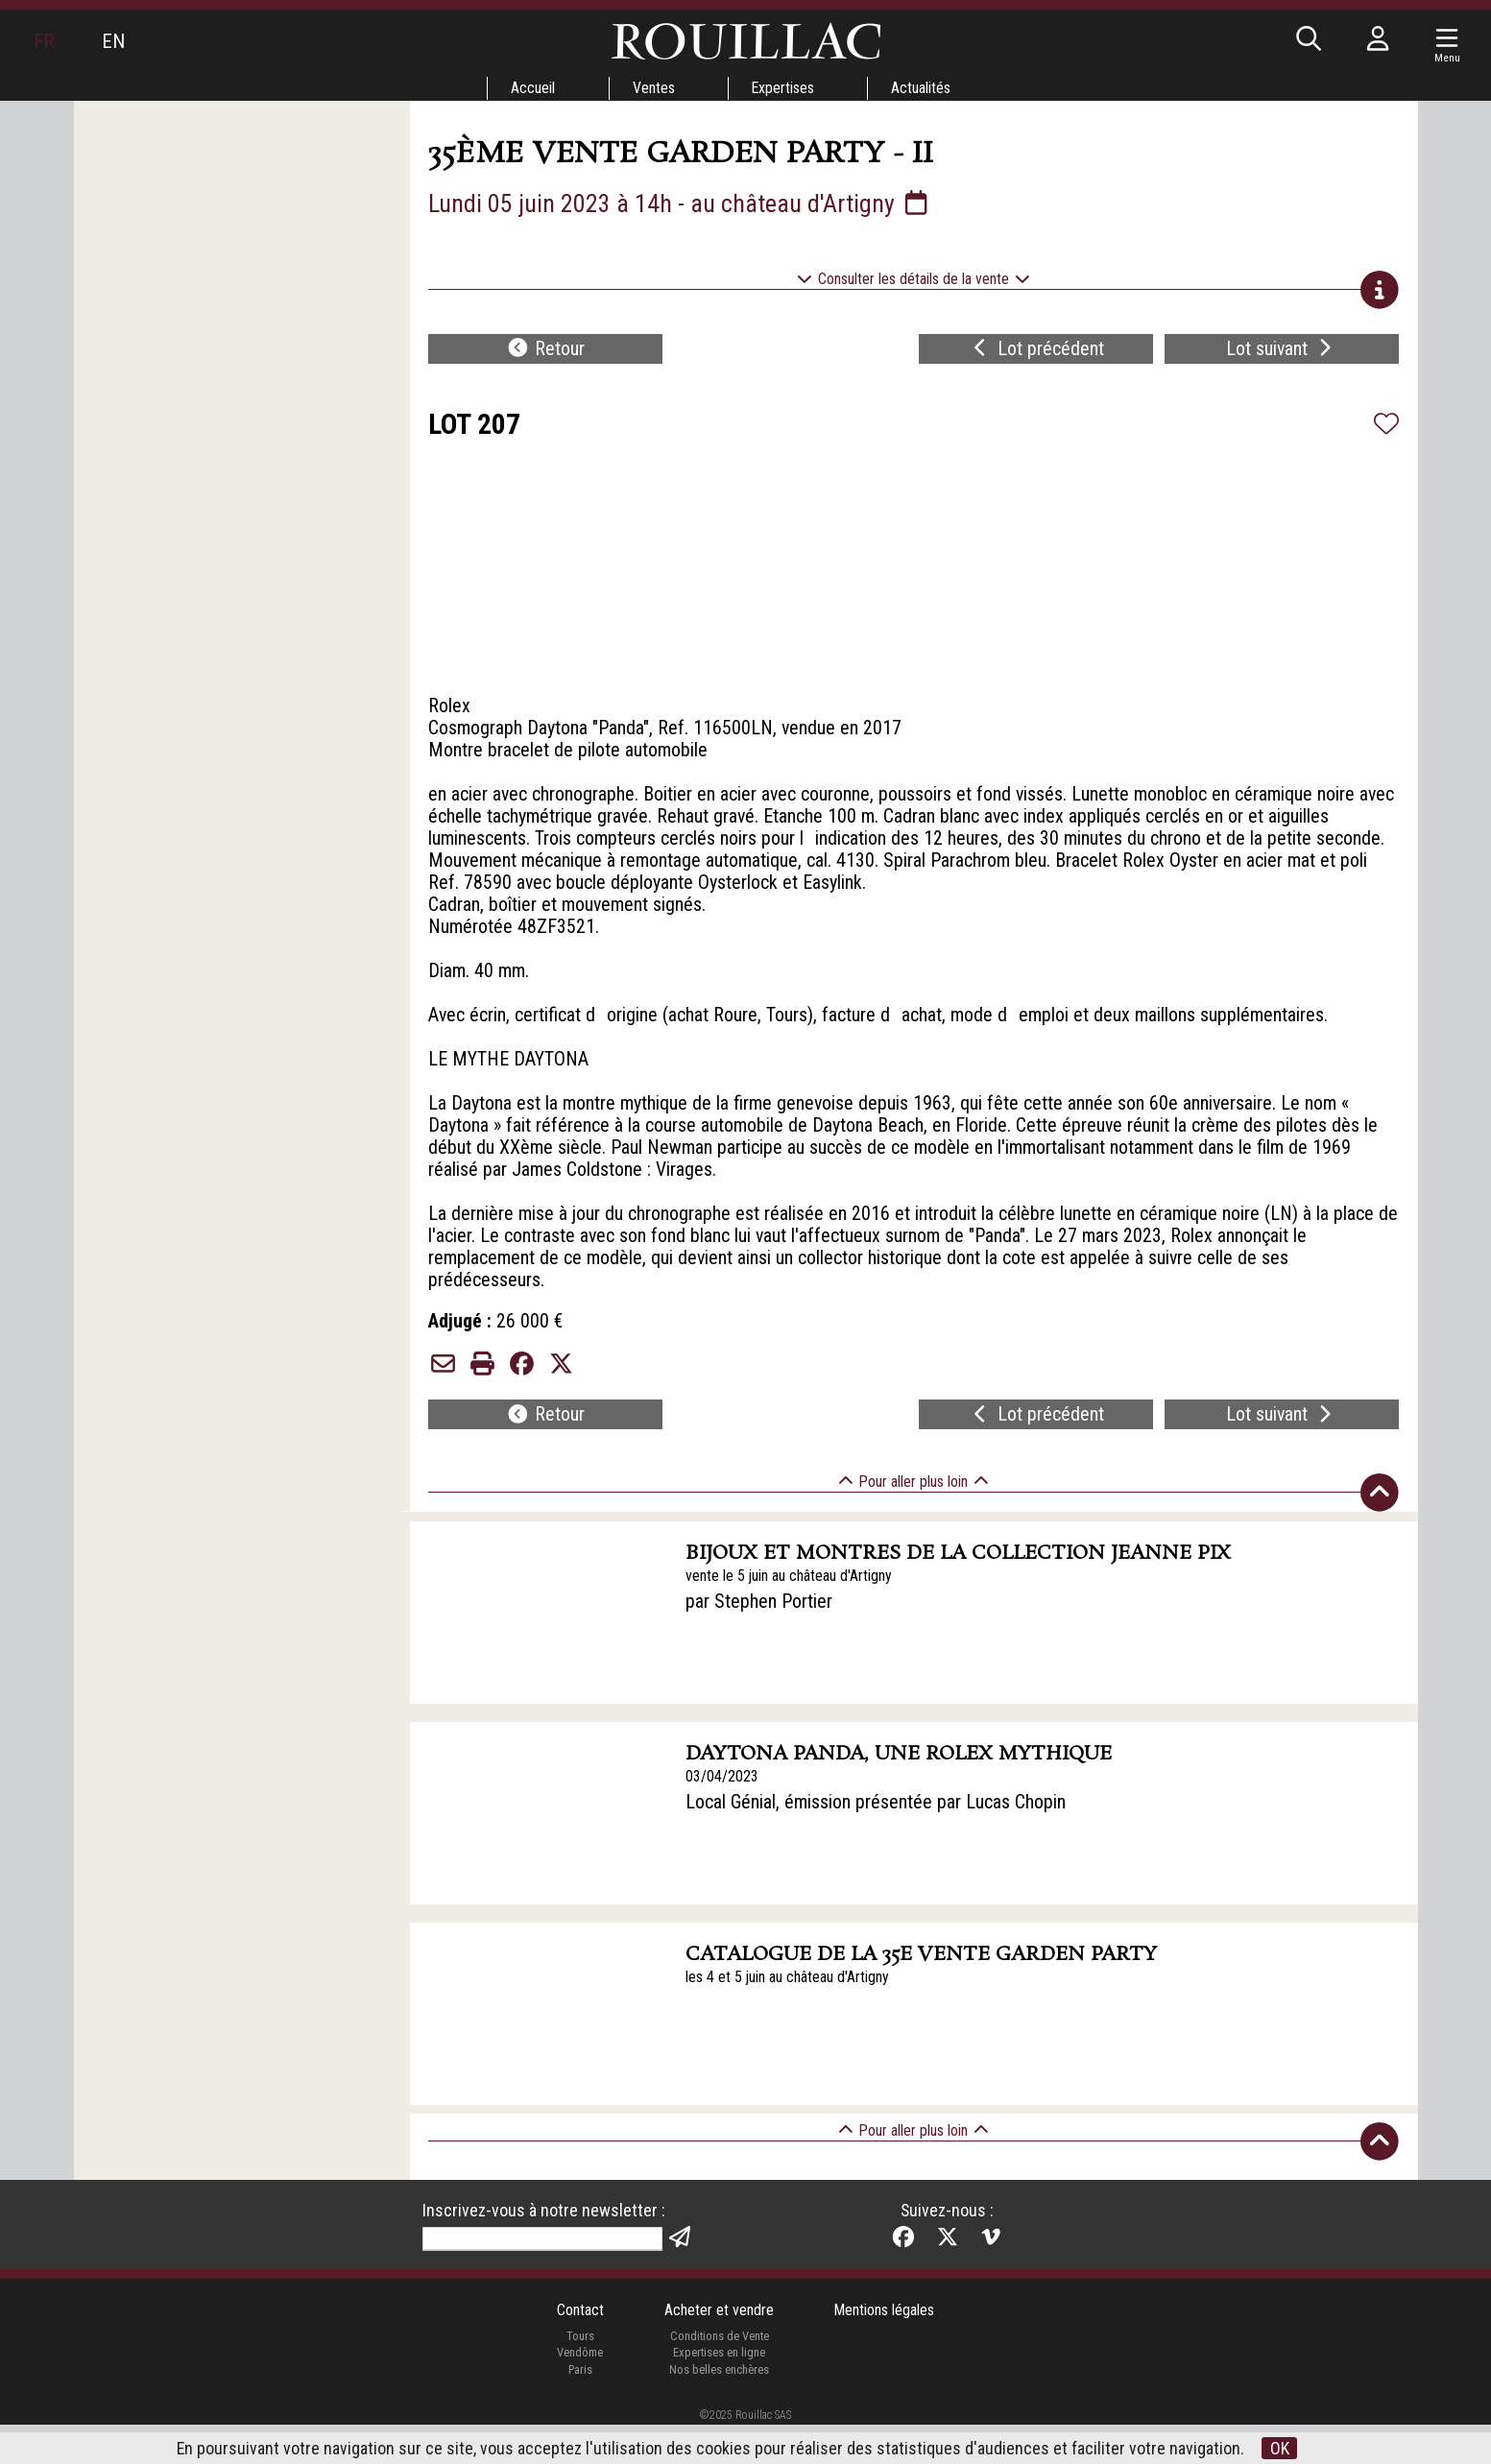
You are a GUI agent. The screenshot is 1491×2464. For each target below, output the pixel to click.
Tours (579, 2374)
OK (1279, 2448)
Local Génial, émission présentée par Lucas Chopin (876, 1838)
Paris (578, 2408)
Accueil (532, 88)
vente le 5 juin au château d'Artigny (789, 1610)
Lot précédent (1036, 351)
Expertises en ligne (719, 2391)
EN (114, 41)
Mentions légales (885, 2349)
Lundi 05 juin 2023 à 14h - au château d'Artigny (681, 203)
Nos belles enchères (719, 2408)
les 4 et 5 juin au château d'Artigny (787, 2013)
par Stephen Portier (758, 1636)
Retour (545, 351)
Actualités (922, 88)
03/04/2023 (721, 1812)
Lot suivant (1281, 351)
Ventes (653, 88)
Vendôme (579, 2391)
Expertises (783, 88)
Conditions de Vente (718, 2374)
